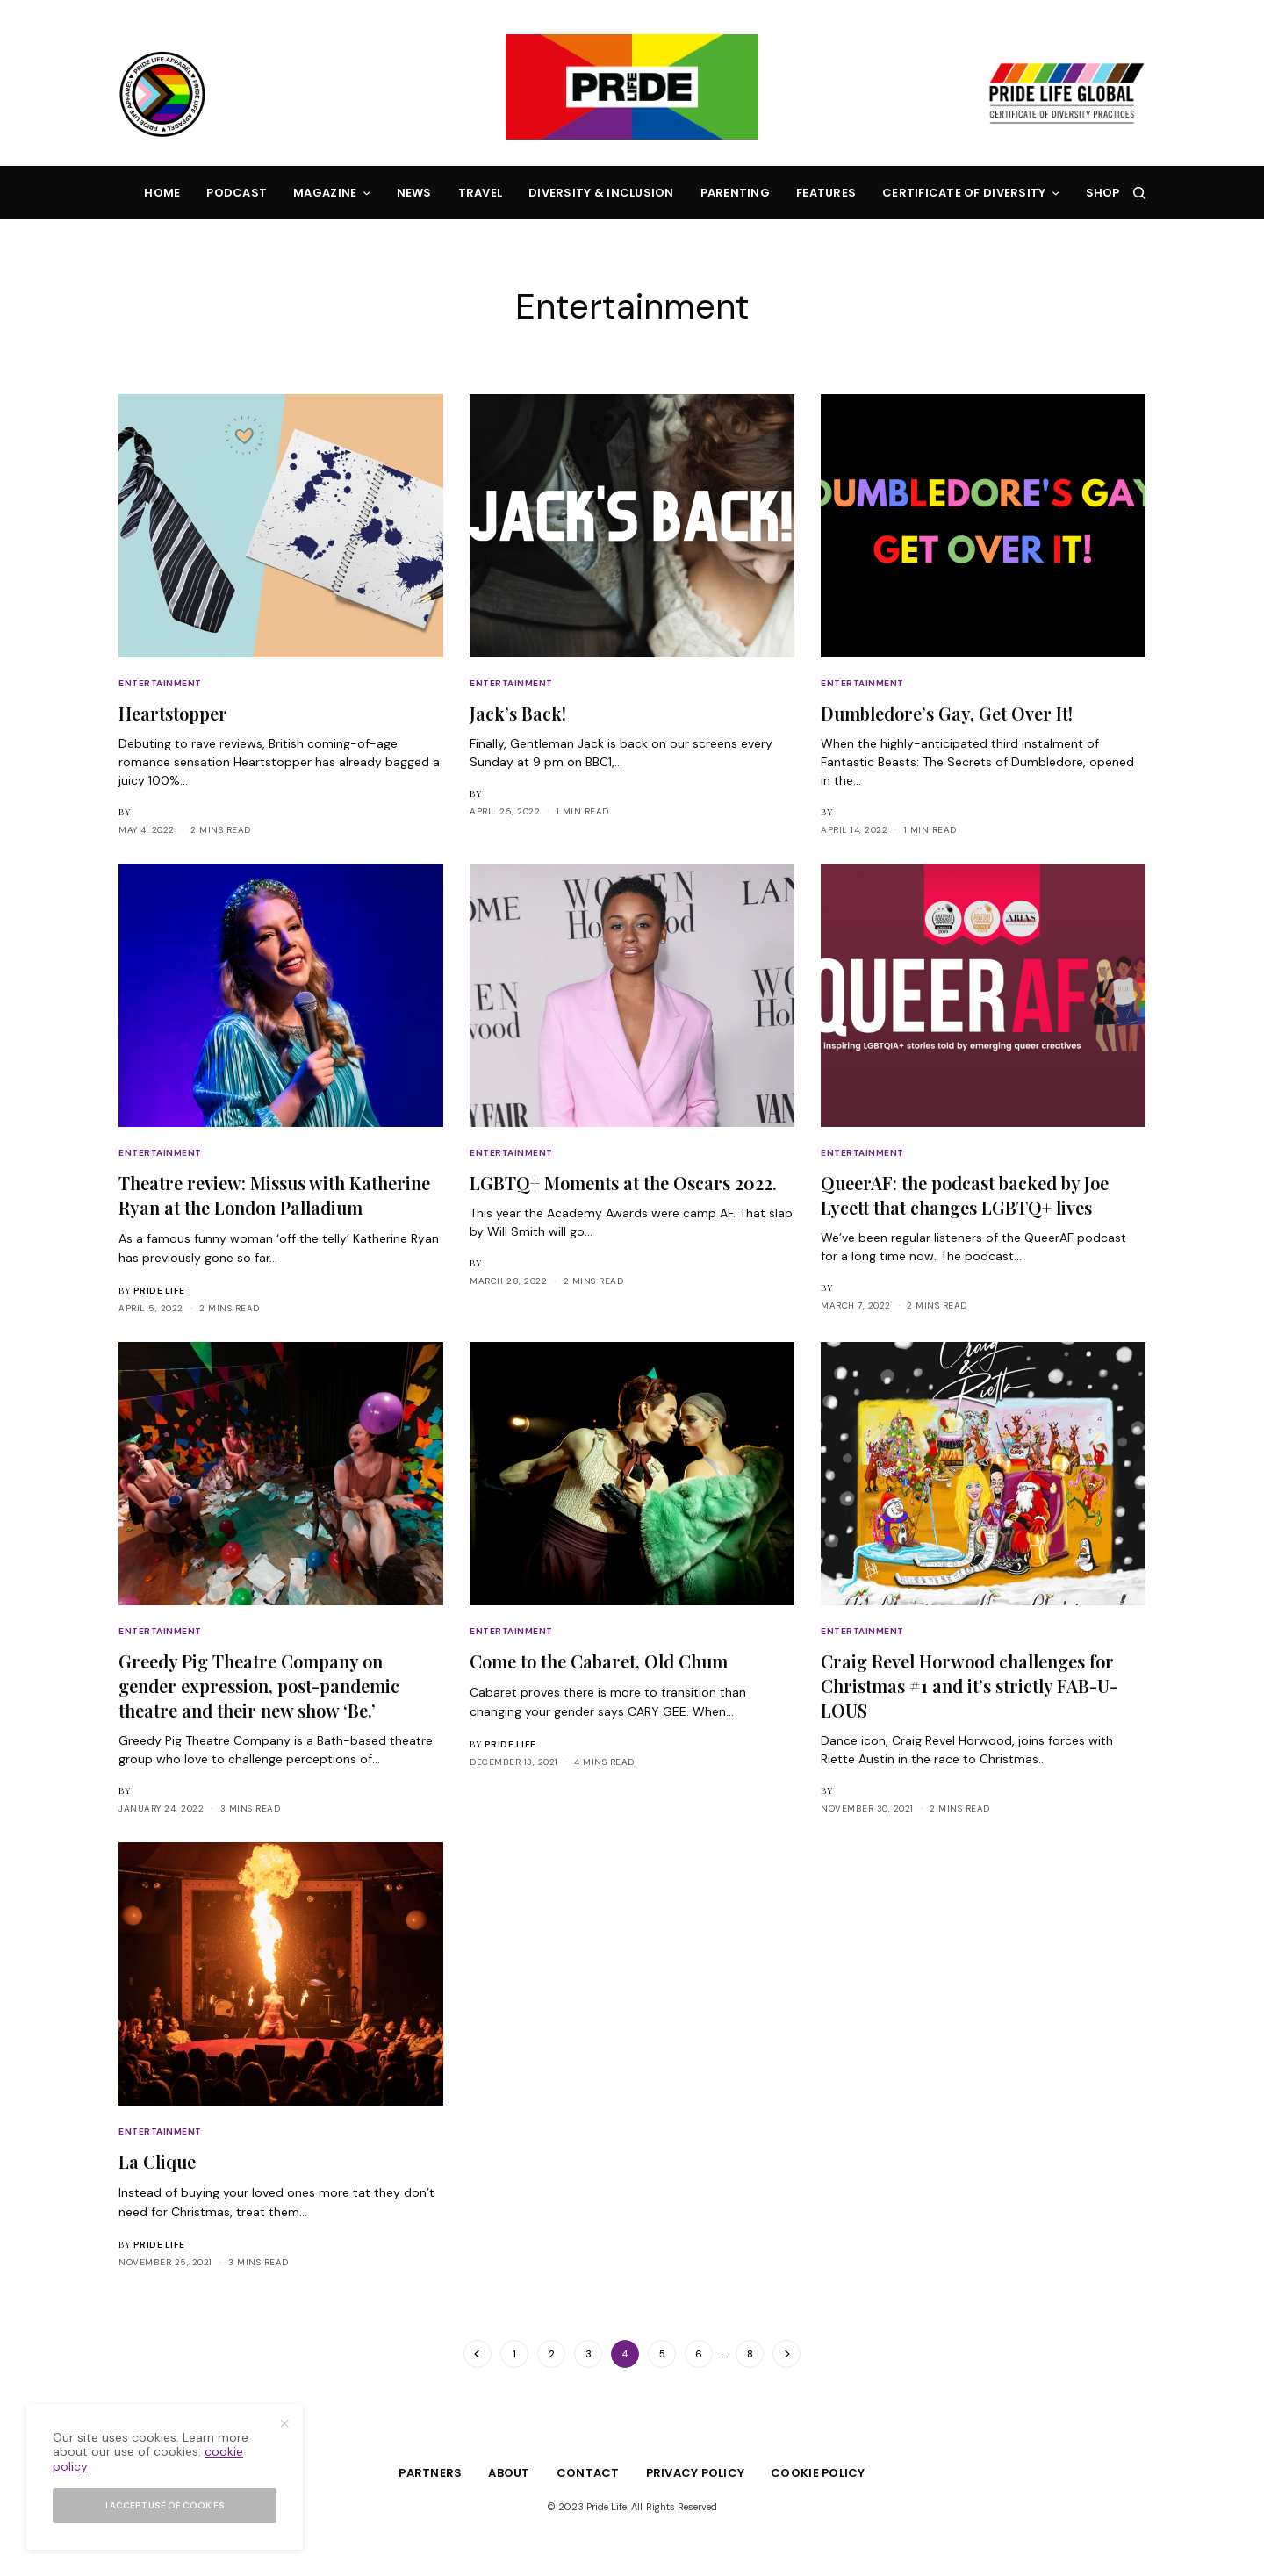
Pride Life (159, 1290)
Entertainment (160, 683)
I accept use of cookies (165, 2505)
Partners (430, 2473)
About (508, 2473)
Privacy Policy (695, 2473)
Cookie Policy (818, 2473)
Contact (588, 2473)
